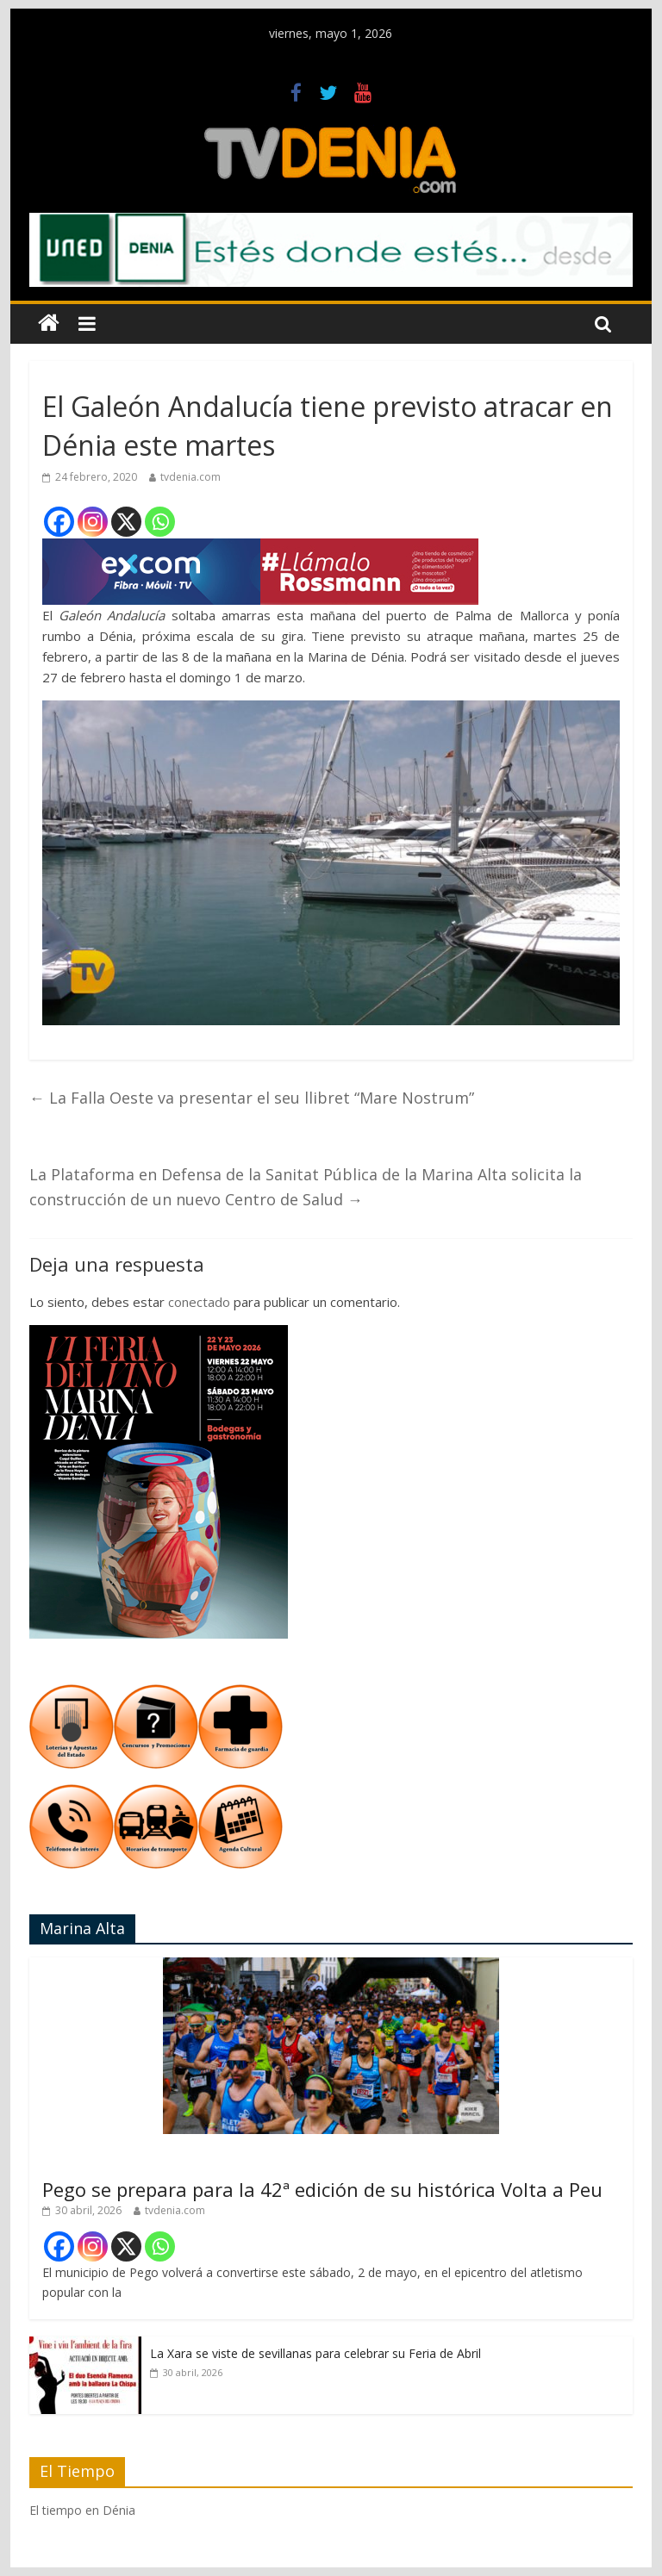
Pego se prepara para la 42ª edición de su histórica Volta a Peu (322, 2189)
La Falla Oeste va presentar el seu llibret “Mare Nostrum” (251, 1097)
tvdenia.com (190, 477)
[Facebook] (59, 522)
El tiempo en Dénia (82, 2510)
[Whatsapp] (160, 522)
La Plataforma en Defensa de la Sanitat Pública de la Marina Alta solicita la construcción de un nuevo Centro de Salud (305, 1187)
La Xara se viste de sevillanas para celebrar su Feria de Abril (315, 2353)
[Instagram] (93, 522)
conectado (199, 1301)
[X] (126, 522)
